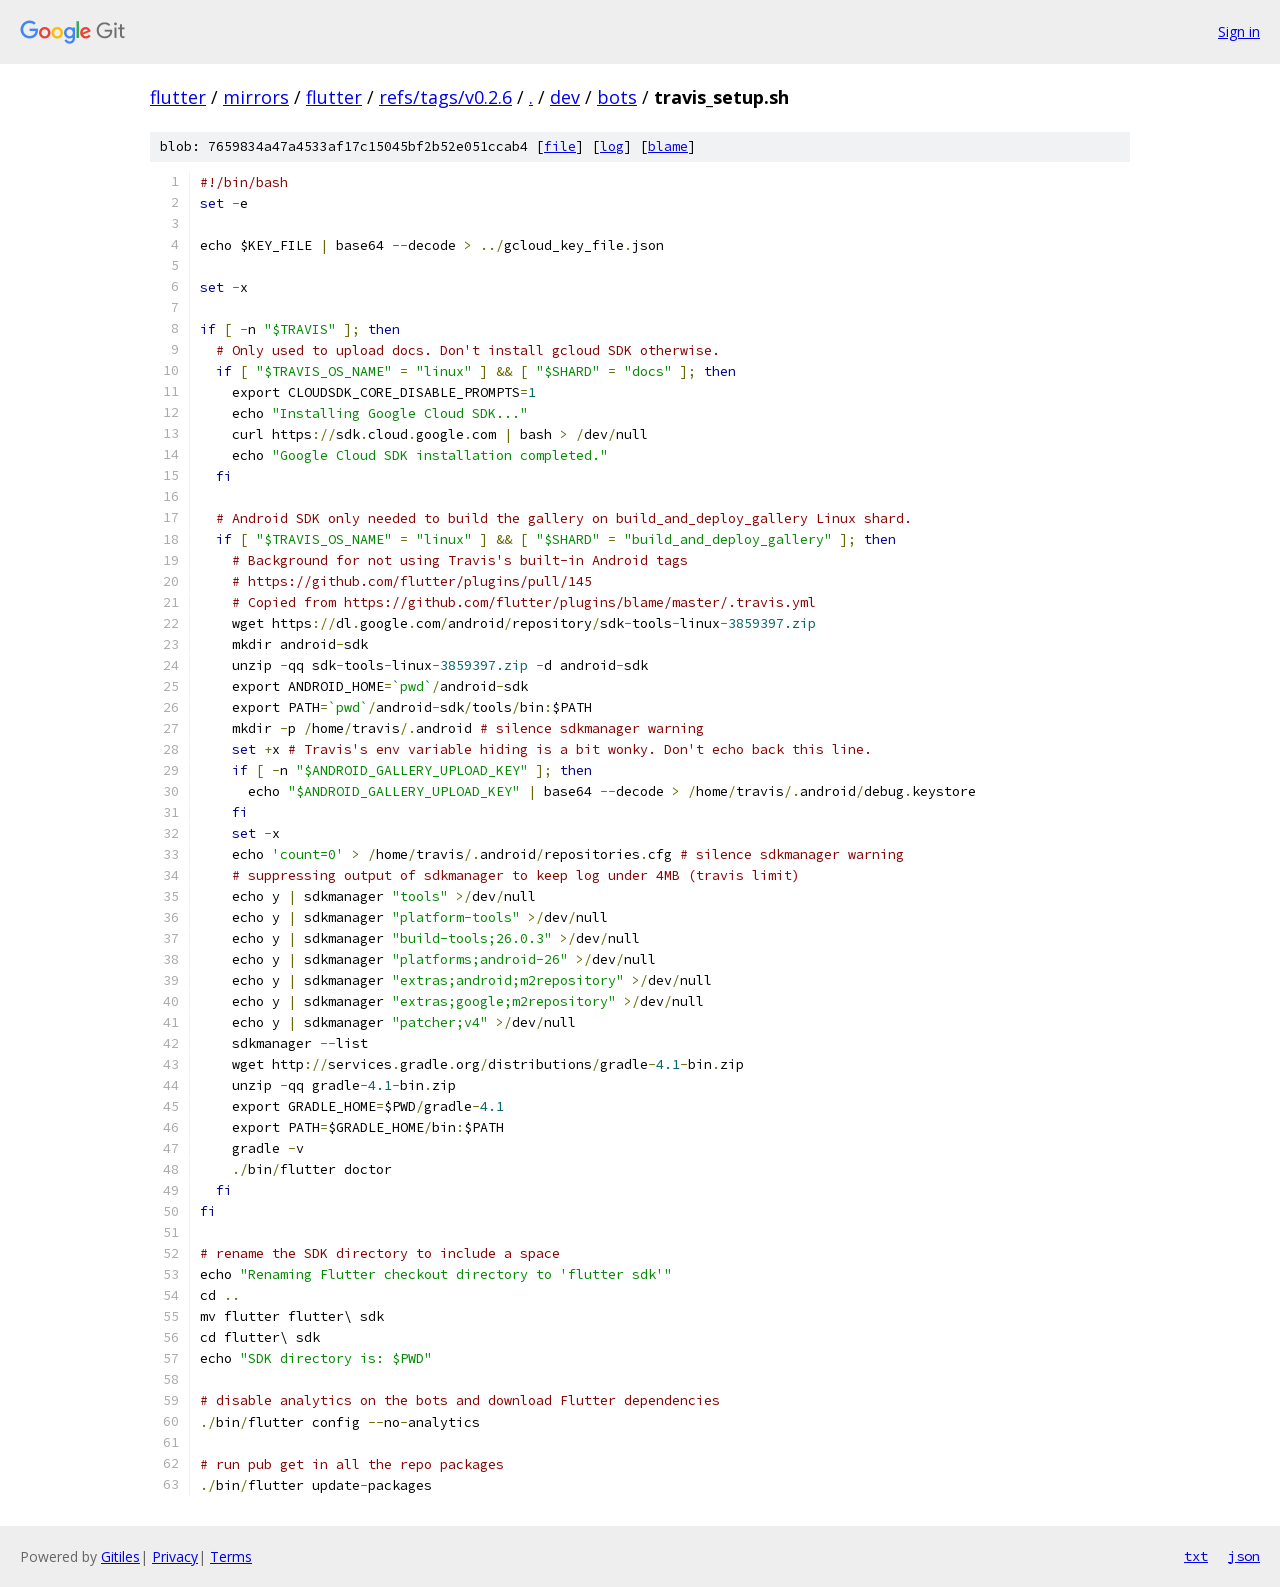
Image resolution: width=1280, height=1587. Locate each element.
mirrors (256, 97)
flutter (178, 97)
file (560, 146)
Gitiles (120, 1556)
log (612, 146)
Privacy (175, 1556)
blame (668, 146)
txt (1196, 1556)
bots (617, 97)
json (1244, 1556)
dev (565, 97)
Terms (231, 1556)
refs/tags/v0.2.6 (445, 97)
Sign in (1239, 31)
